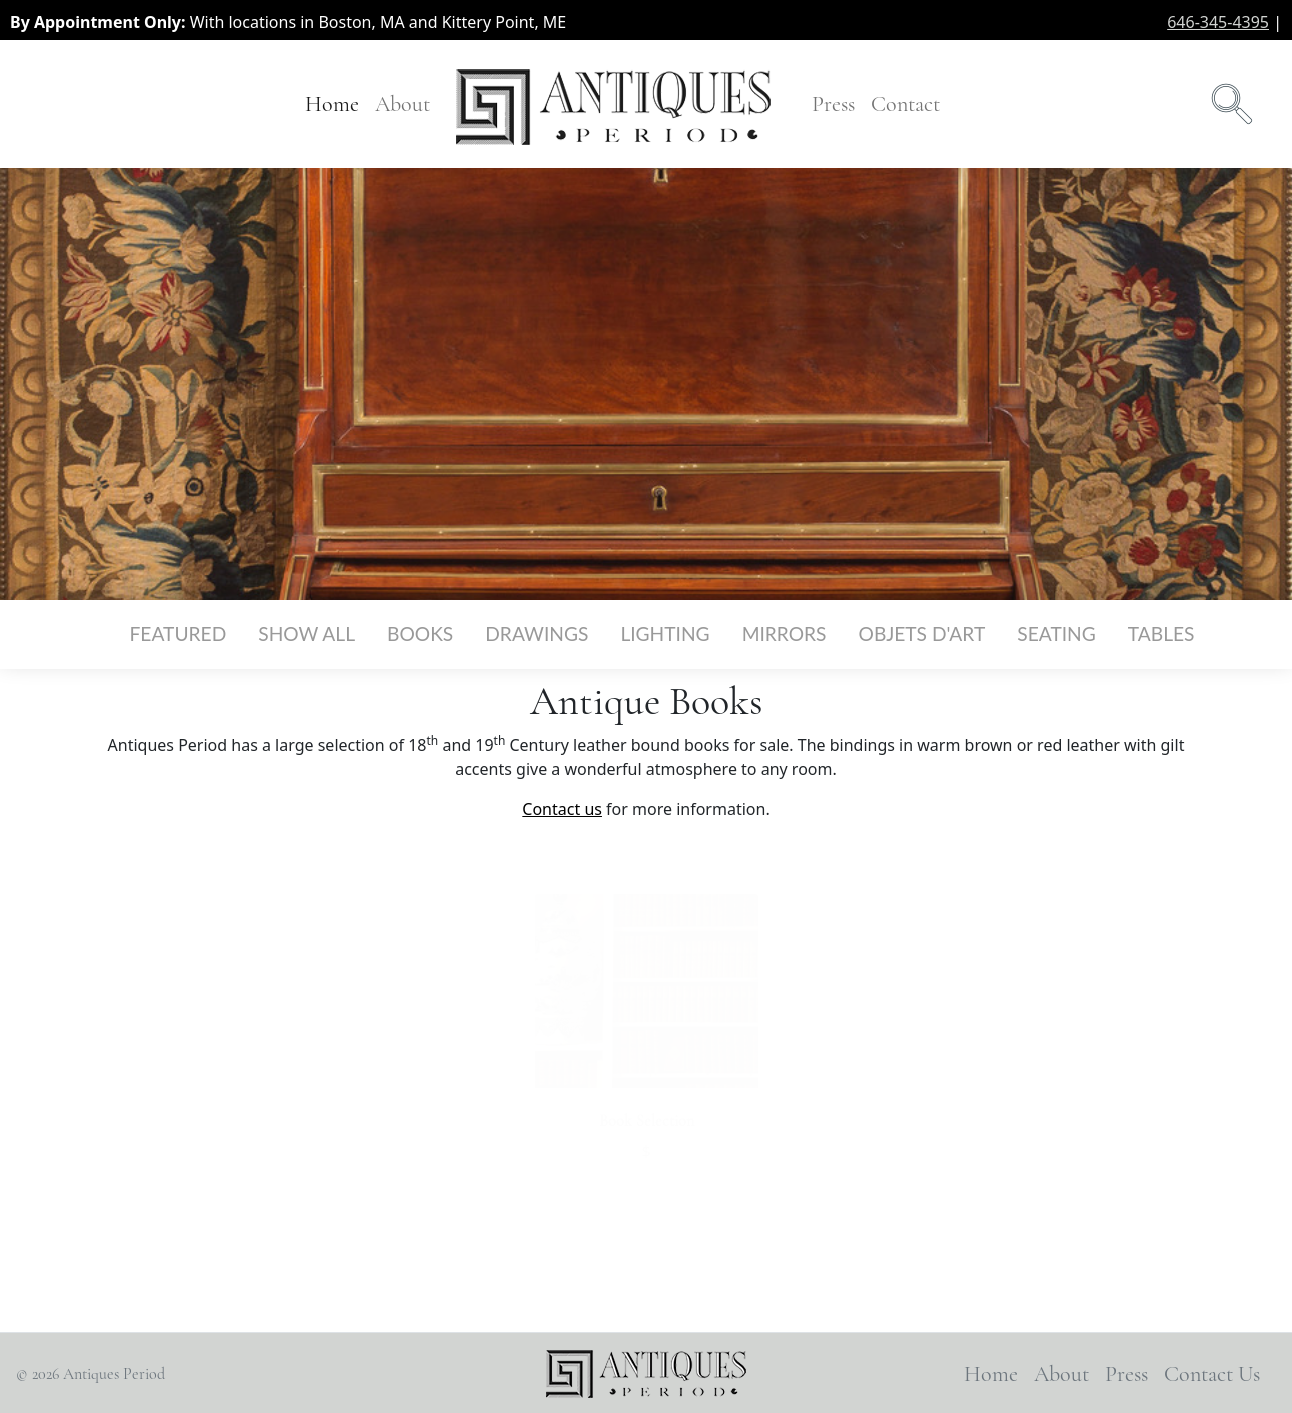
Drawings (536, 633)
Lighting (664, 633)
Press (833, 103)
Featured (178, 633)
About (402, 103)
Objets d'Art (922, 633)
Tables (1161, 633)
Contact (905, 103)
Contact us (562, 809)
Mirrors (784, 633)
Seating (1056, 633)
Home (332, 103)
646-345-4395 (1218, 22)
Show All (306, 633)
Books (420, 633)
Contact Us (1212, 1373)
